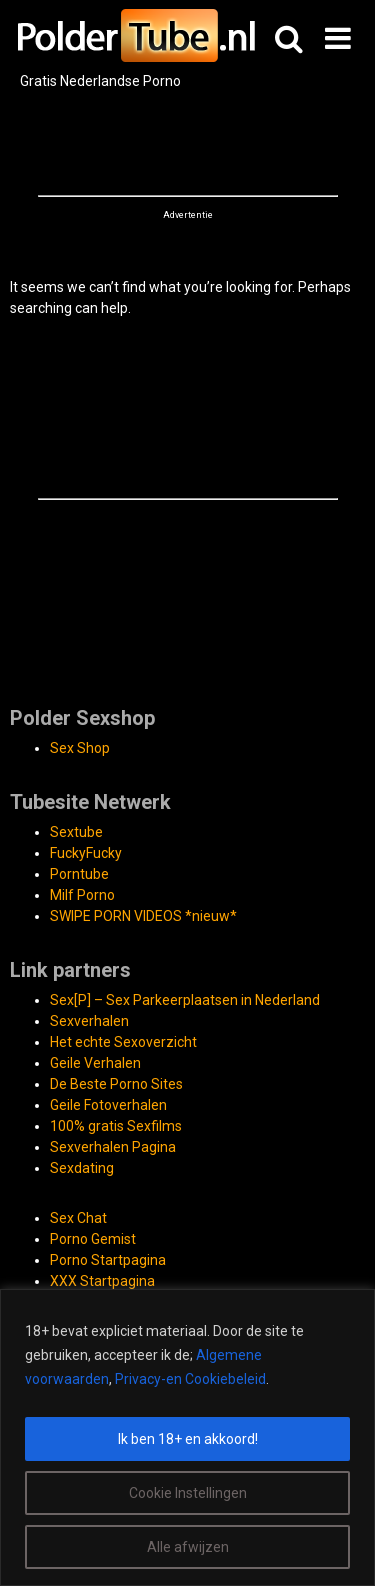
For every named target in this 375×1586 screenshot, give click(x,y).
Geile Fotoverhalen (108, 1105)
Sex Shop (80, 748)
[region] (187, 1437)
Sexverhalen (89, 1021)
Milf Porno (82, 895)
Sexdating (82, 1168)
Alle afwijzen (188, 1547)
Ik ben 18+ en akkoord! (188, 1439)
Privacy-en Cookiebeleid (190, 1379)
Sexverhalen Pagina (113, 1147)
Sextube (76, 832)
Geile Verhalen (95, 1063)
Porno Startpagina (108, 1260)
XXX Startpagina (102, 1281)
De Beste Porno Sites (116, 1084)
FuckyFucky (86, 853)
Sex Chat (78, 1218)
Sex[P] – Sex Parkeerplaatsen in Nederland (185, 1000)
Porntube (79, 874)
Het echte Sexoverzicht (123, 1042)
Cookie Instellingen (188, 1493)
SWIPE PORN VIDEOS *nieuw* (143, 916)
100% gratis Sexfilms (116, 1126)
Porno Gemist (93, 1239)
